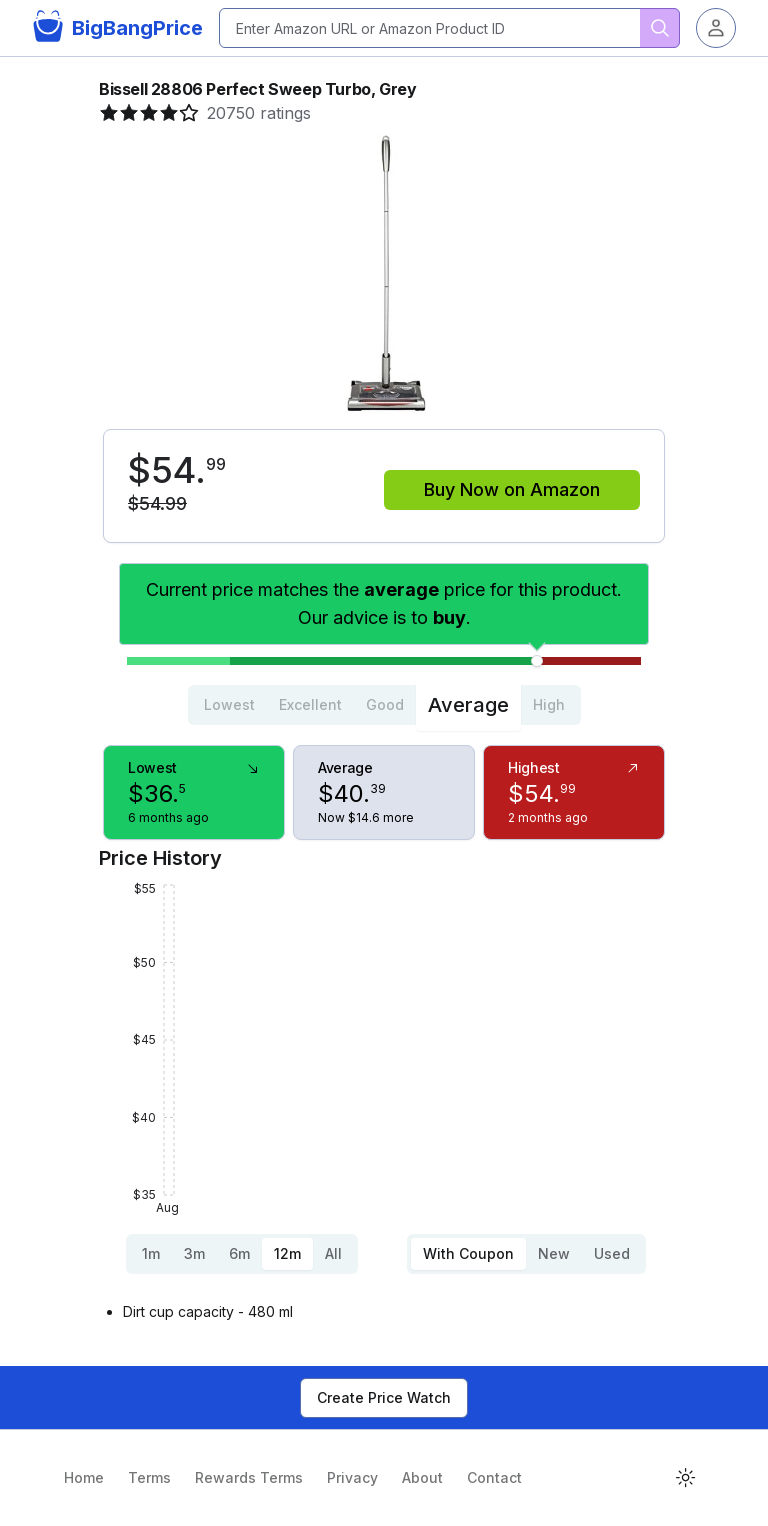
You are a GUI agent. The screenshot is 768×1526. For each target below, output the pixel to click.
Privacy (352, 1477)
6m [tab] (239, 1253)
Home (84, 1477)
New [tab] (554, 1253)
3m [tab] (194, 1253)
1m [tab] (151, 1253)
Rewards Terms (249, 1477)
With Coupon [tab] (468, 1253)
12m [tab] (287, 1253)
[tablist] (384, 705)
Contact (494, 1477)
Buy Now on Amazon (512, 489)
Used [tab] (612, 1253)
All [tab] (333, 1253)
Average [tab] (468, 705)
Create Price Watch (384, 1397)
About (422, 1477)
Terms (149, 1477)
